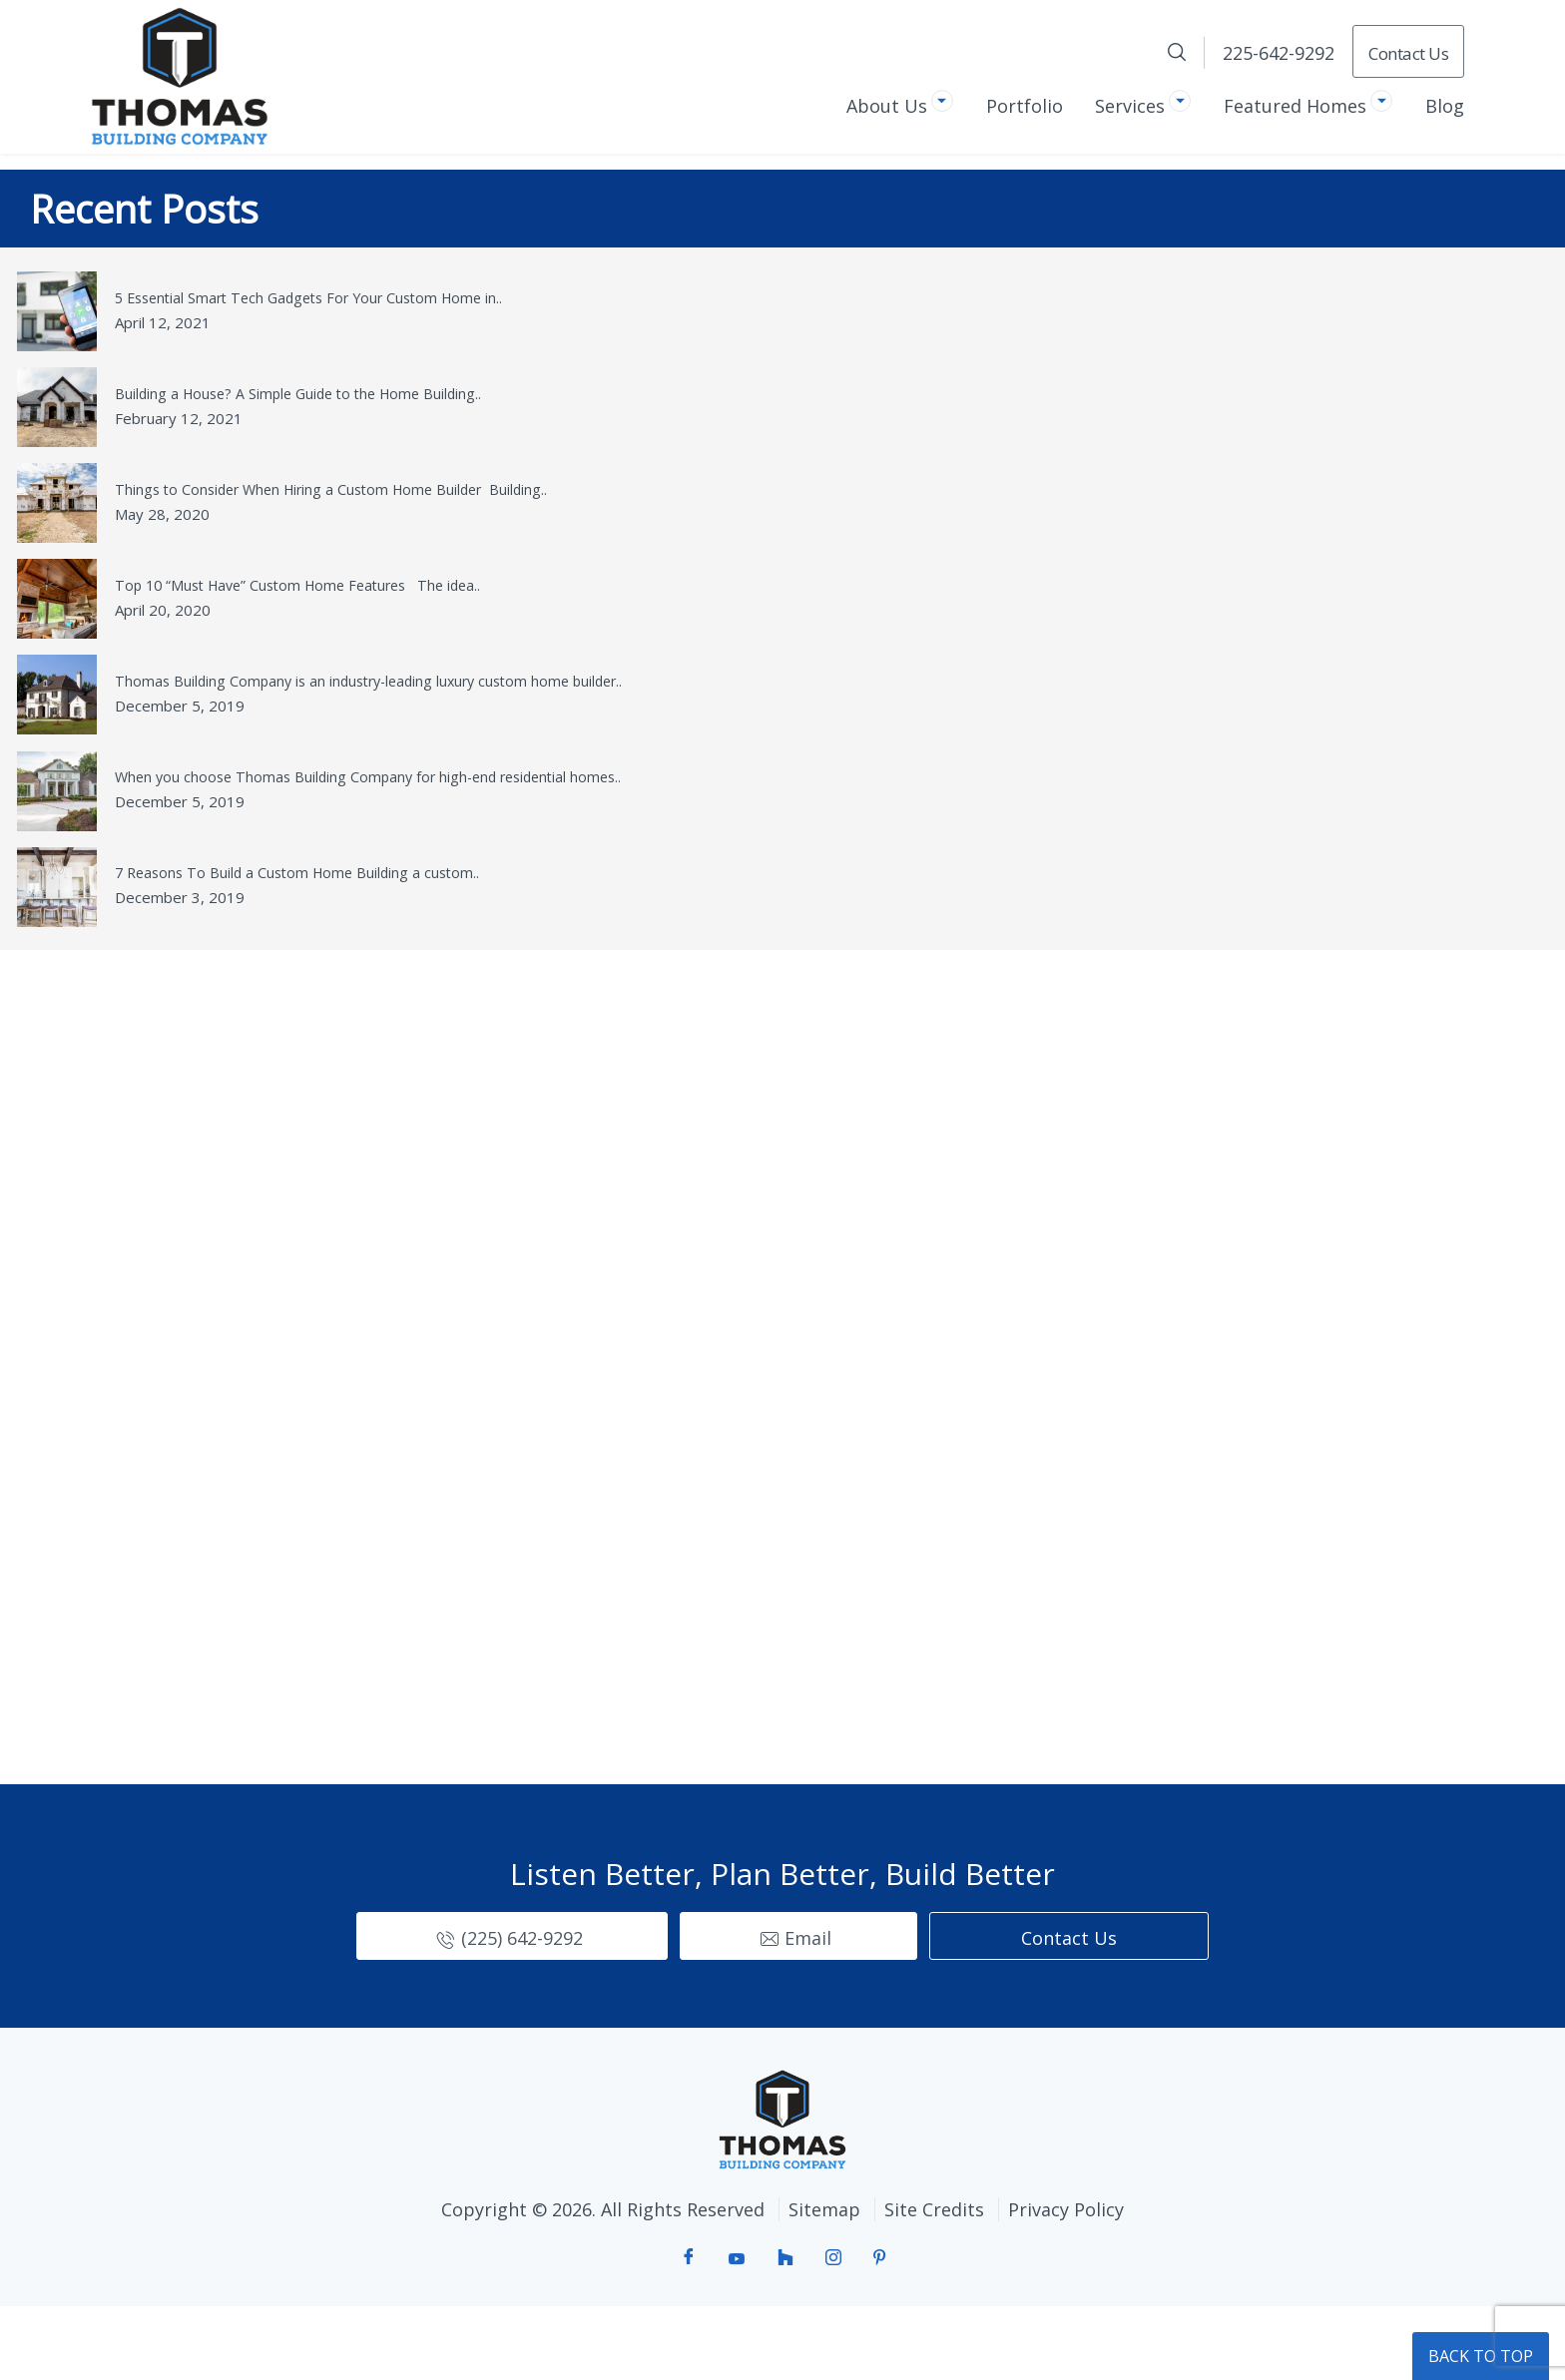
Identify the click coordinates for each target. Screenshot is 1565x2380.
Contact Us (1408, 53)
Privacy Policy (1078, 2282)
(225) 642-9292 (522, 2011)
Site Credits (938, 2282)
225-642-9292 (1278, 53)
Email (807, 2011)
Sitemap (820, 2282)
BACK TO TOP (1480, 2356)
